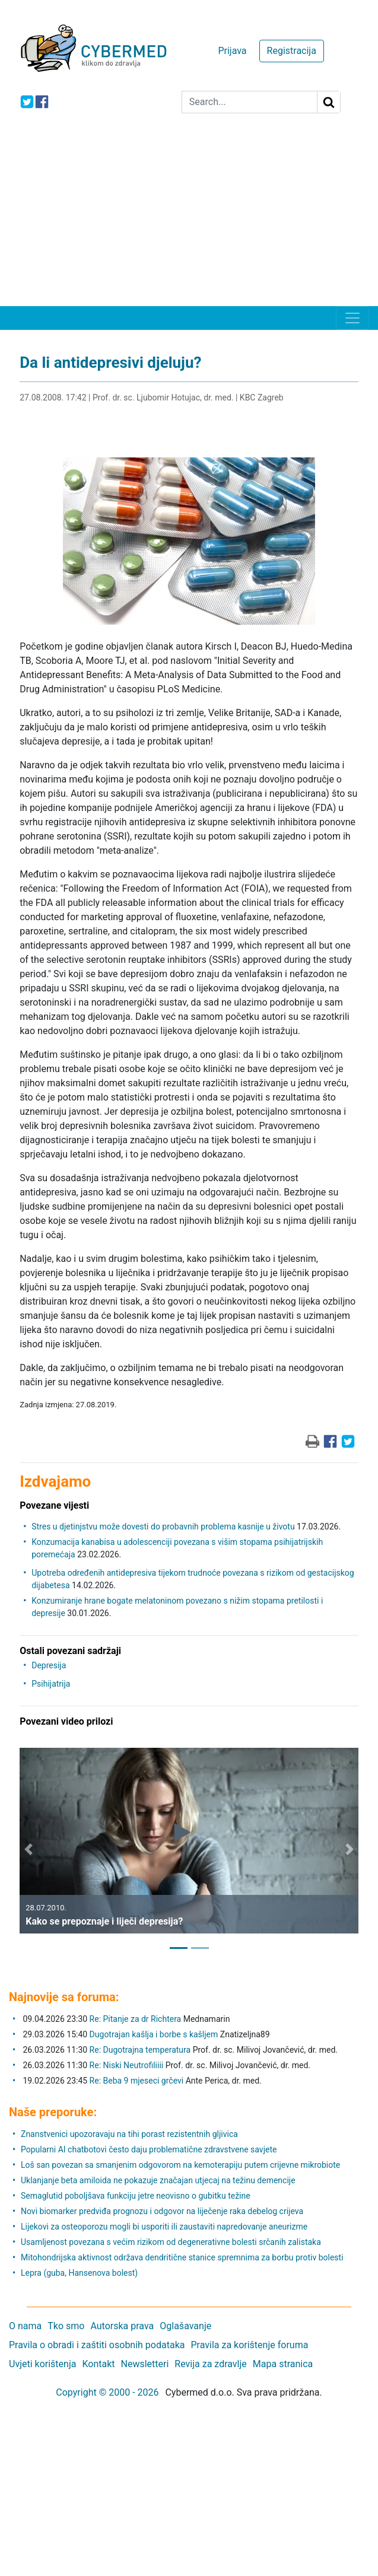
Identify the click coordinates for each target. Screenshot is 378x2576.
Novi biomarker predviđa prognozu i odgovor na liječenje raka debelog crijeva (162, 2211)
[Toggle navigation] (352, 318)
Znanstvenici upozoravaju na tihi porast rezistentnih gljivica (129, 2134)
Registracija (291, 50)
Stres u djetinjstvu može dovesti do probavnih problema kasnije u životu (162, 1526)
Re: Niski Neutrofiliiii (127, 2065)
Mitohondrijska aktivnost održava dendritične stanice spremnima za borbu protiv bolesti (182, 2257)
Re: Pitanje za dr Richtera (136, 2019)
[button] (28, 1849)
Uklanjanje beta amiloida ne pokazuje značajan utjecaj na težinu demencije (158, 2180)
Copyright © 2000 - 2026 (107, 2392)
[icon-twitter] (27, 101)
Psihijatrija (50, 1683)
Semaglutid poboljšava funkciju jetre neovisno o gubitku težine (135, 2195)
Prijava (232, 50)
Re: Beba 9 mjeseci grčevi (137, 2080)
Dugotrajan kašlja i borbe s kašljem (154, 2034)
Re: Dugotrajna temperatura (140, 2050)
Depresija (48, 1665)
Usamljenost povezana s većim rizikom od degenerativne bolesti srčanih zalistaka (171, 2242)
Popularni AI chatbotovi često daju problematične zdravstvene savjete (149, 2149)
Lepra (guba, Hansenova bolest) (79, 2273)
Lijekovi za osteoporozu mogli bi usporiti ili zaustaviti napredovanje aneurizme (164, 2226)
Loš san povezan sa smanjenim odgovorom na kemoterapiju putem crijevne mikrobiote (180, 2165)
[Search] (249, 102)
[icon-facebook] (41, 101)
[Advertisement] (189, 217)
